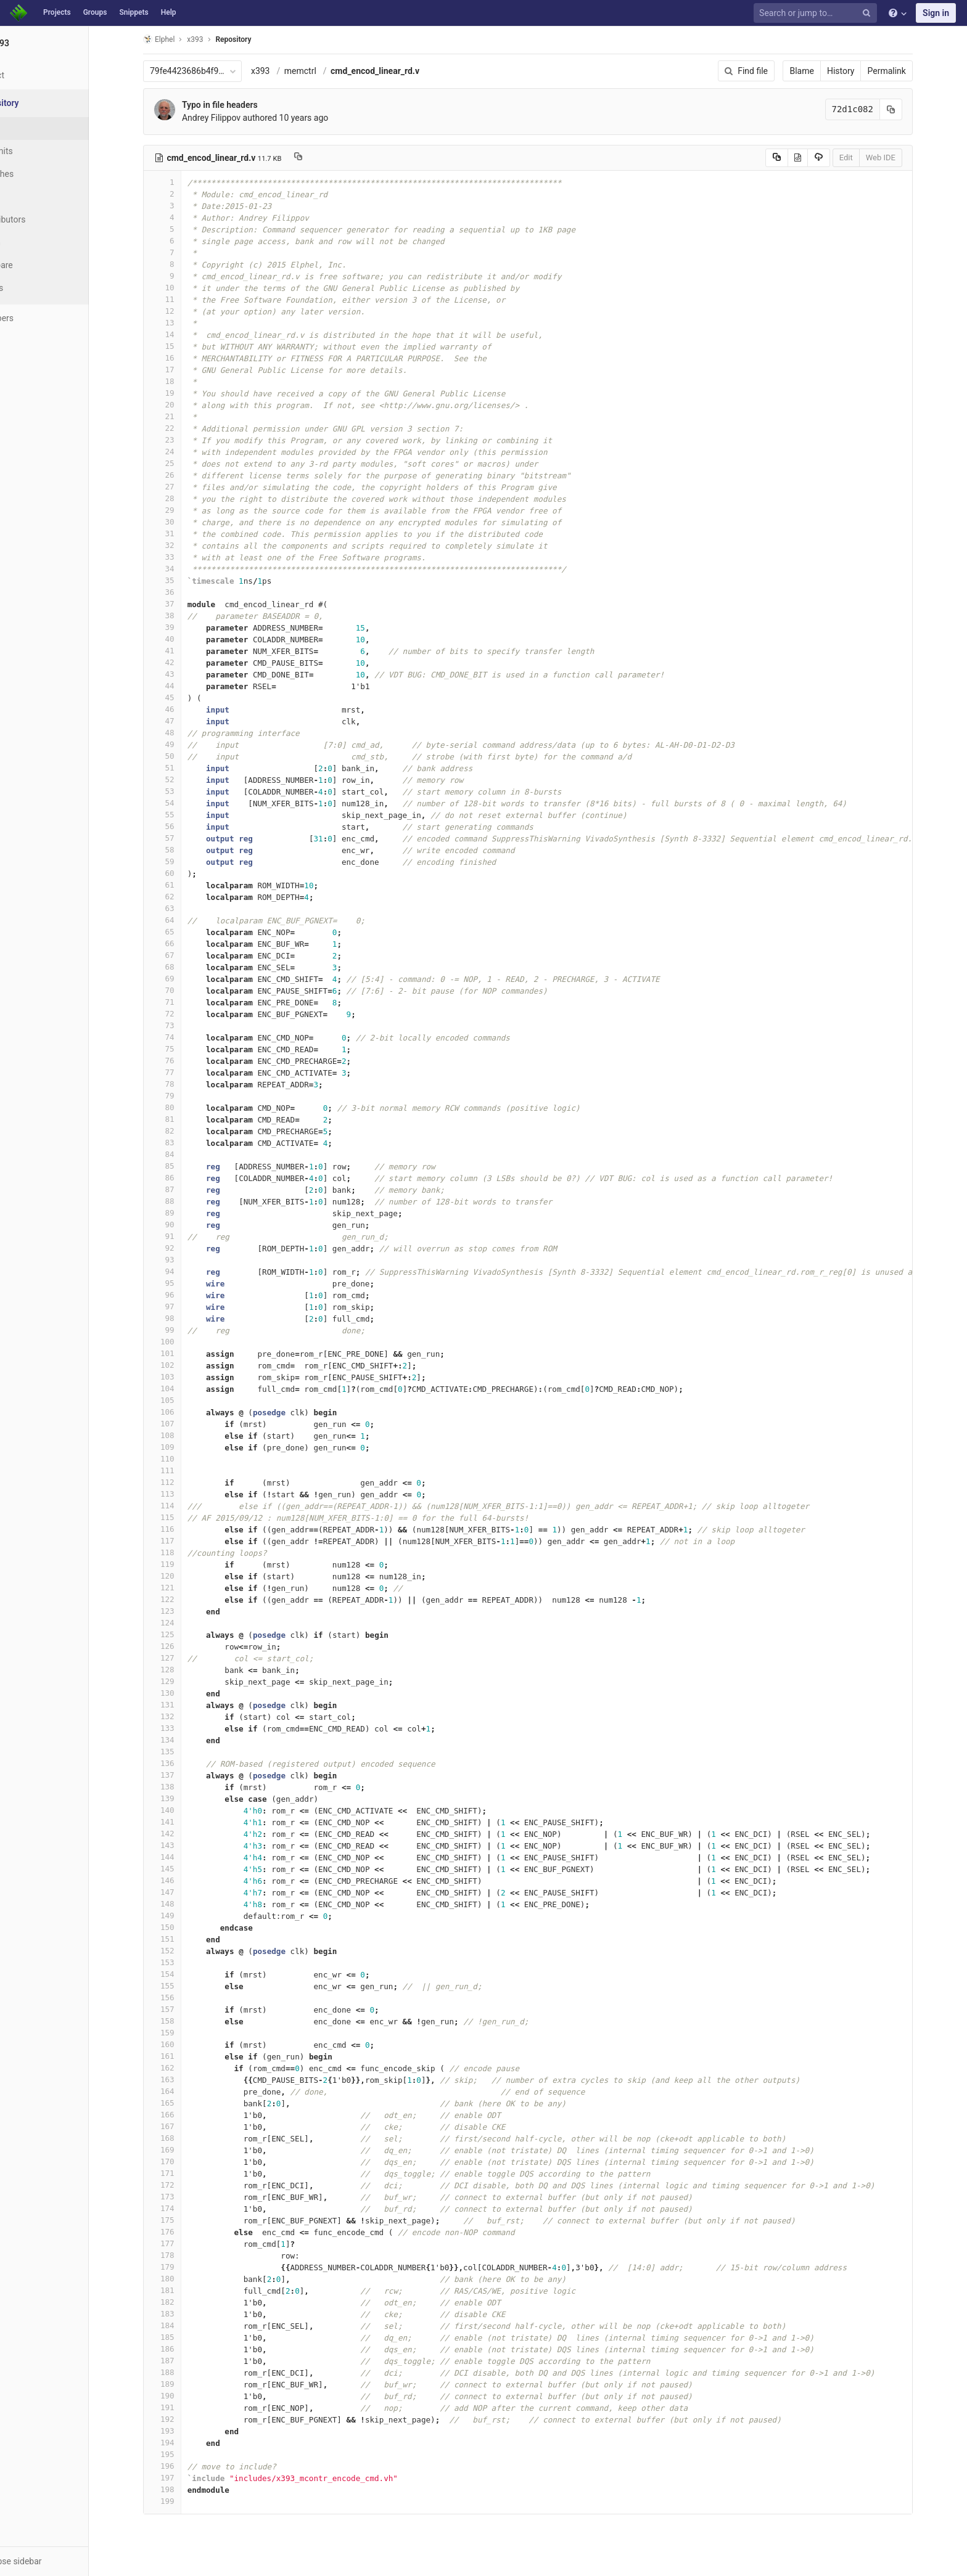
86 (185, 1177)
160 (185, 2044)
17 (185, 369)
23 (185, 439)
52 (185, 779)
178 (185, 2255)
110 (185, 1458)
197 (185, 2477)
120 (185, 1575)
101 (185, 1353)
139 (185, 1798)
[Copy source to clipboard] (800, 158)
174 (185, 2208)
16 (185, 357)
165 (185, 2103)
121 (185, 1587)
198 (185, 2489)
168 (185, 2138)
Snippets (133, 12)
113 (185, 1494)
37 (185, 603)
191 (185, 2407)
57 (185, 838)
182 (185, 2302)
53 (185, 791)
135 (185, 1751)
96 (185, 1294)
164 (185, 2091)
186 (185, 2348)
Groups (95, 12)
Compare (42, 265)
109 (185, 1447)
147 (185, 1892)
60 (185, 873)
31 (185, 533)
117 (185, 1540)
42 (185, 662)
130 (185, 1693)
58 (185, 849)
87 (185, 1189)
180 (185, 2278)
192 (185, 2419)
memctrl (324, 71)
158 (185, 2021)
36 (185, 592)
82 (185, 1130)
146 (185, 1880)
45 (185, 697)
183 (185, 2313)
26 (185, 475)
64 (185, 920)
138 (185, 1786)
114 (185, 1505)
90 (185, 1224)
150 (185, 1927)
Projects (57, 12)
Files (34, 128)
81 (185, 1119)
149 (185, 1915)
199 (185, 2501)
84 (185, 1154)
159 (185, 2032)
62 (185, 896)
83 (185, 1142)
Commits (42, 151)
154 (185, 1974)
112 (185, 1482)
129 (185, 1681)
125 (185, 1634)
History (864, 71)
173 (185, 2196)
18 (185, 381)
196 (185, 2466)
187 (185, 2360)
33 (185, 557)
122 (185, 1599)
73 (185, 1025)
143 (185, 1845)
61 (185, 884)
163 (185, 2079)
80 (185, 1107)
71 (185, 1002)
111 (185, 1470)
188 (185, 2372)
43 (185, 674)
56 (185, 826)
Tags (34, 197)
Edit (869, 157)
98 (185, 1318)
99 (185, 1330)
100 (185, 1341)
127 (185, 1657)
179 (185, 2266)
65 (185, 931)
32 (185, 545)
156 (185, 1997)
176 (185, 2231)
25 (185, 463)
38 (185, 615)
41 (185, 650)
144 (185, 1857)
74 (185, 1037)
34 (185, 568)
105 (185, 1400)
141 (185, 1821)
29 (185, 510)
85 (185, 1166)
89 (185, 1212)
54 (185, 803)
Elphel (182, 39)
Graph (36, 242)
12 (185, 311)
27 (185, 486)
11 (185, 299)
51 (185, 767)
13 (185, 322)
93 (185, 1259)
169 (185, 2149)
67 (185, 955)
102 (185, 1365)
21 (185, 416)
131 (185, 1704)
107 (185, 1423)
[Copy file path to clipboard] (321, 158)
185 (185, 2337)
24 (185, 451)
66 (185, 943)
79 (185, 1095)
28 (185, 498)
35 (185, 580)
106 (185, 1412)
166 (185, 2114)
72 (185, 1013)
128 (185, 1669)
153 (185, 1962)
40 (185, 639)
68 (185, 966)
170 (185, 2161)
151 (185, 1939)
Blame (825, 71)
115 (185, 1517)
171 (185, 2173)
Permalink (910, 71)
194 (185, 2442)
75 (185, 1048)
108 (185, 1435)
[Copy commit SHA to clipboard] (914, 109)
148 (185, 1903)
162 (185, 2067)
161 (185, 2056)
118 (185, 1552)
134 (185, 1739)
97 (185, 1306)
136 (185, 1763)
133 (185, 1728)
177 (185, 2243)
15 (185, 346)
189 (185, 2384)
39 (185, 627)
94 (185, 1271)
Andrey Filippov (234, 118)
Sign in (936, 13)
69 (185, 978)
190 (185, 2395)
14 (185, 334)
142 (185, 1833)
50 (185, 756)
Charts (37, 288)
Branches (42, 174)
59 (185, 861)
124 (185, 1622)
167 (185, 2126)
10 (185, 287)
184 (185, 2325)
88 (185, 1201)
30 (185, 521)
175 (185, 2220)
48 (185, 732)
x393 (284, 71)
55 (185, 814)
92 (185, 1248)
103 (185, 1376)
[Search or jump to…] (817, 13)
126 (185, 1646)
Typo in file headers (243, 105)
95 (185, 1283)
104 (185, 1388)
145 (185, 1868)
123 (185, 1611)
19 (185, 393)
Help (168, 12)
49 (185, 744)
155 (185, 1985)
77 (185, 1072)
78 (185, 1084)
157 (185, 2009)
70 (185, 990)
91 (185, 1236)
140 (185, 1810)
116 (185, 1529)
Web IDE (904, 157)
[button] (67, 2561)
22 (185, 428)
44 (185, 685)
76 (185, 1060)
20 (185, 404)
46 (185, 709)
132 (185, 1716)
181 (185, 2290)
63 (185, 908)
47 (185, 721)
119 (185, 1564)
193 (185, 2430)
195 (185, 2454)
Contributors (49, 219)
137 (185, 1775)
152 (185, 1950)
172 (185, 2185)
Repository (257, 39)
